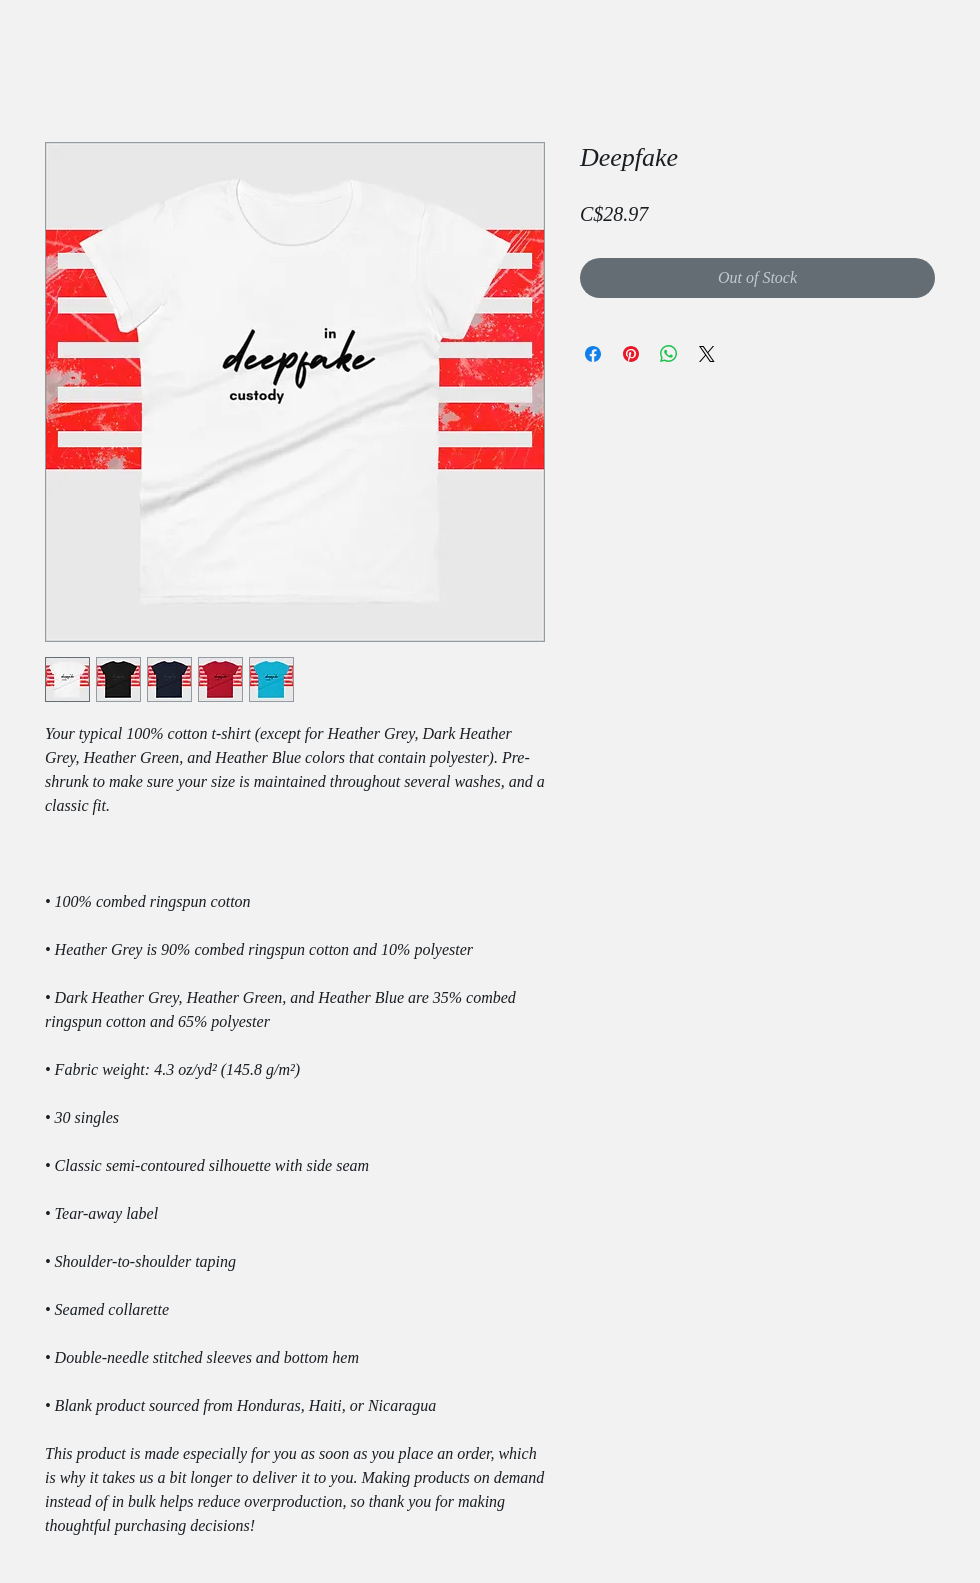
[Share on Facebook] (593, 354)
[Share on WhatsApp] (669, 354)
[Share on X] (707, 354)
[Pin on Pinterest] (631, 354)
